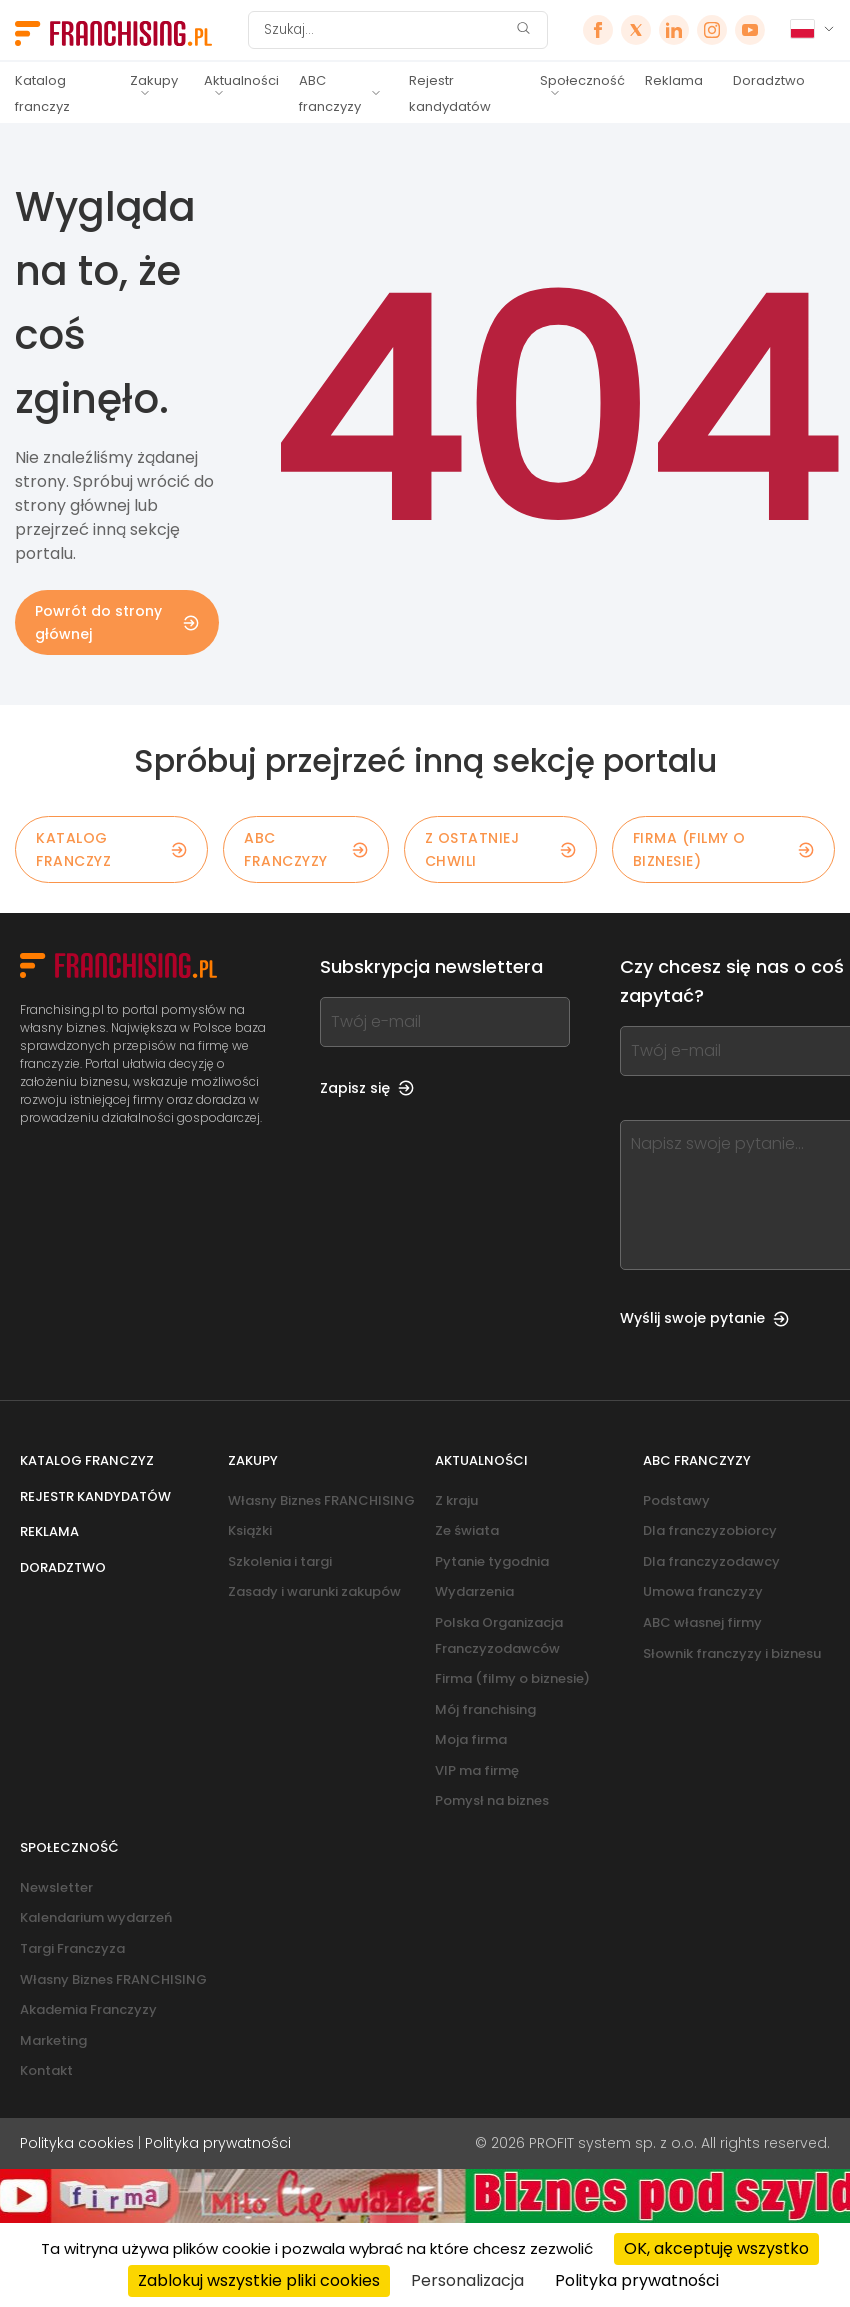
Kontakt (46, 2070)
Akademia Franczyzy (88, 2009)
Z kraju (456, 1500)
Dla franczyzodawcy (711, 1561)
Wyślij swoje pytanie (704, 1318)
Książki (250, 1530)
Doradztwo (769, 80)
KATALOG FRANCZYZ (111, 849)
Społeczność (582, 80)
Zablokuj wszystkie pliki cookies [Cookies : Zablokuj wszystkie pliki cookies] (259, 2280)
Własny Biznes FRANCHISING (321, 1500)
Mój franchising (485, 1709)
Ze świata (467, 1530)
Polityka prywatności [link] (637, 2280)
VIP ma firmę (477, 1770)
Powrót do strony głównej (117, 622)
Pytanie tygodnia (492, 1561)
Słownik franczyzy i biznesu (732, 1653)
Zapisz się (367, 1088)
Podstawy (676, 1500)
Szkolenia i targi (280, 1561)
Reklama (674, 80)
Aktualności (241, 80)
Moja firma (471, 1739)
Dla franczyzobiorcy (710, 1530)
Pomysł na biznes (492, 1800)
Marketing (53, 2040)
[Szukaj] (385, 30)
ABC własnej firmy (702, 1622)
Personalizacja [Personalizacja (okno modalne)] (467, 2280)
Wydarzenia (474, 1591)
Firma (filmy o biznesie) (723, 849)
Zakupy (154, 80)
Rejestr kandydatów (450, 93)
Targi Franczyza (72, 1948)
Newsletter (56, 1887)
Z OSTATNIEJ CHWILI (500, 849)
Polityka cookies (77, 2143)
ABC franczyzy (330, 93)
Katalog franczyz (42, 93)
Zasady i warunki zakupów (314, 1591)
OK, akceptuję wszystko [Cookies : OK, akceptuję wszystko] (716, 2248)
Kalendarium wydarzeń (96, 1917)
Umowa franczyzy (703, 1591)
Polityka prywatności (218, 2143)
